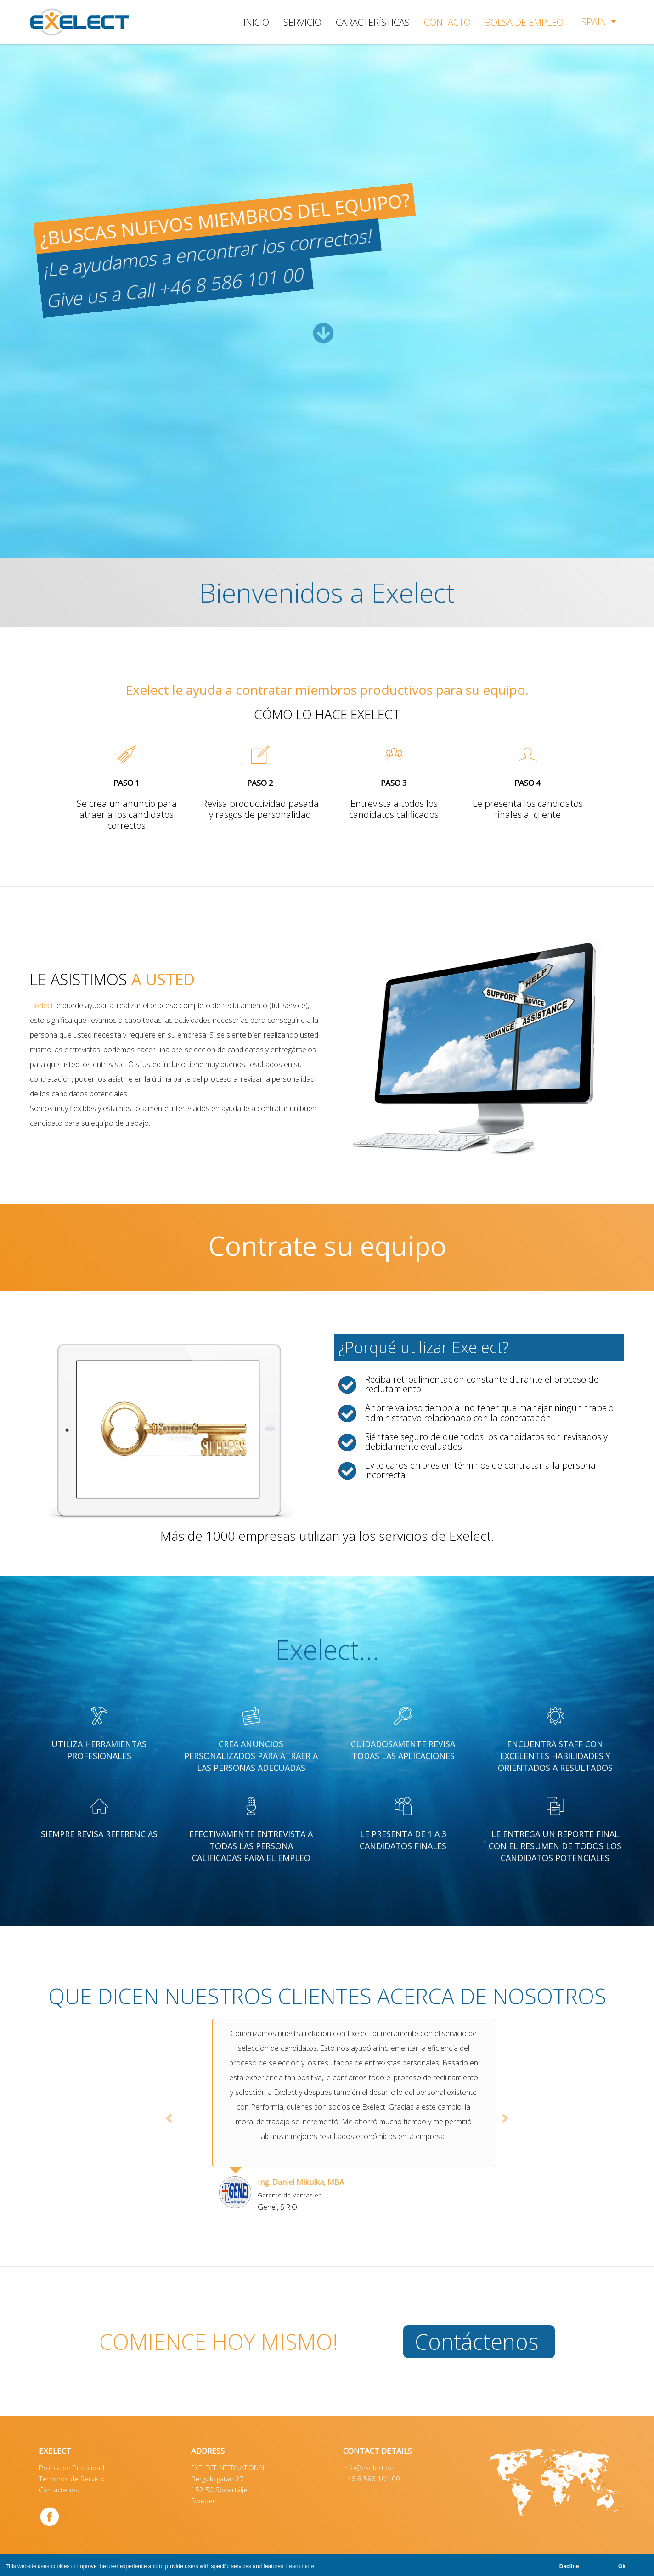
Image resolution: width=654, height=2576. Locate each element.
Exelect (42, 1005)
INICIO (256, 22)
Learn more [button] (300, 2566)
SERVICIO (302, 22)
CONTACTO (447, 22)
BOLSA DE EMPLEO (524, 22)
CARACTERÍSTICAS (373, 22)
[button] (168, 2118)
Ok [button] (622, 2566)
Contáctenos (477, 2341)
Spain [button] (595, 22)
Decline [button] (569, 2566)
